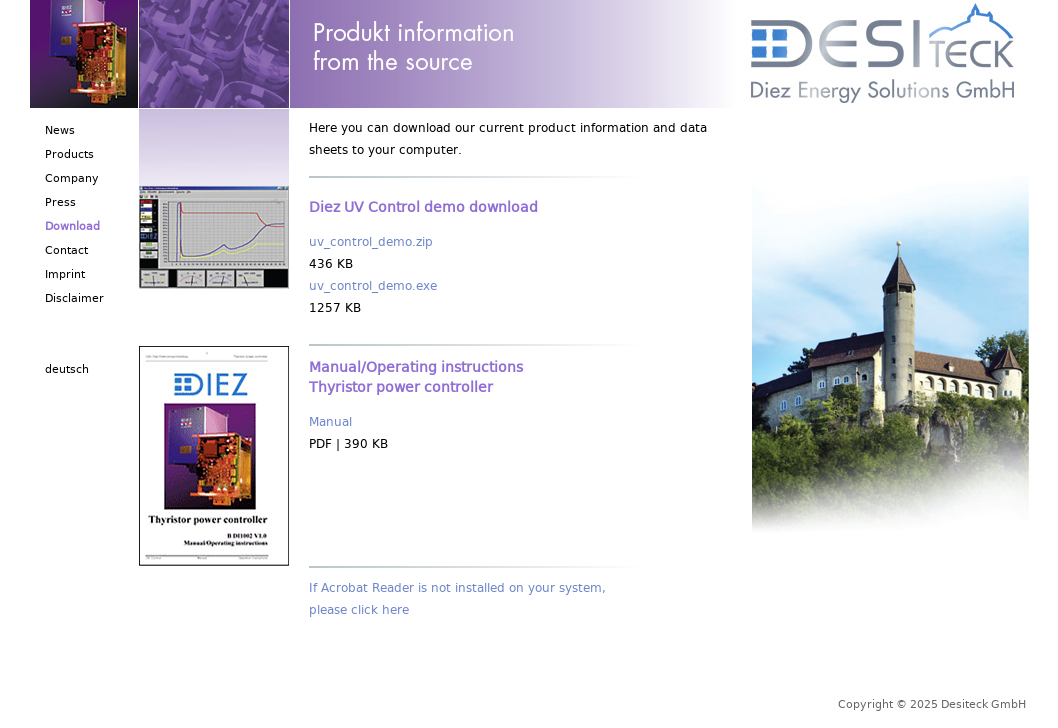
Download (72, 228)
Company (72, 180)
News (60, 132)
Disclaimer (74, 300)
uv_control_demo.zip (371, 244)
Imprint (65, 276)
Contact (66, 252)
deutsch (67, 371)
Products (69, 156)
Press (60, 204)
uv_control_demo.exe (373, 288)
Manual (330, 424)
